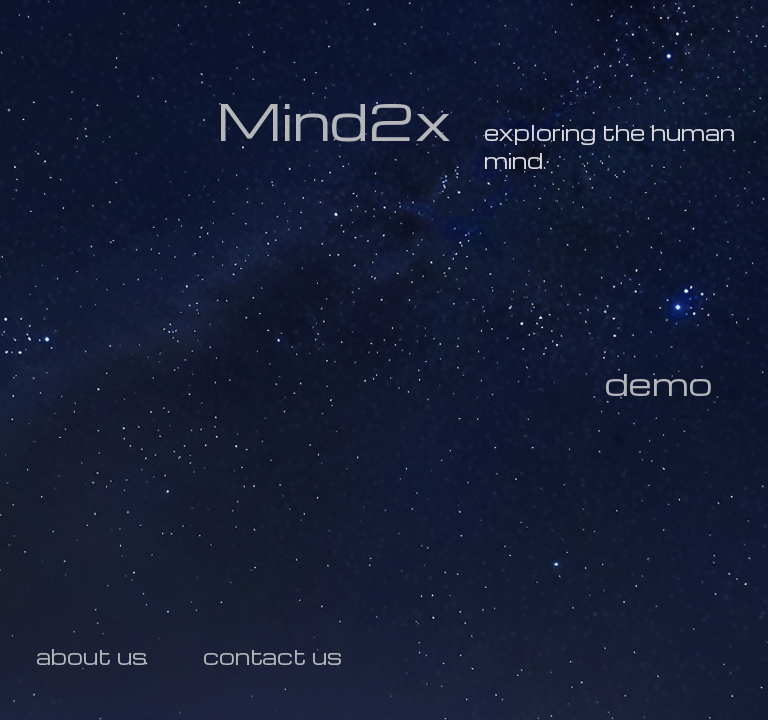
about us (91, 656)
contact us (272, 656)
